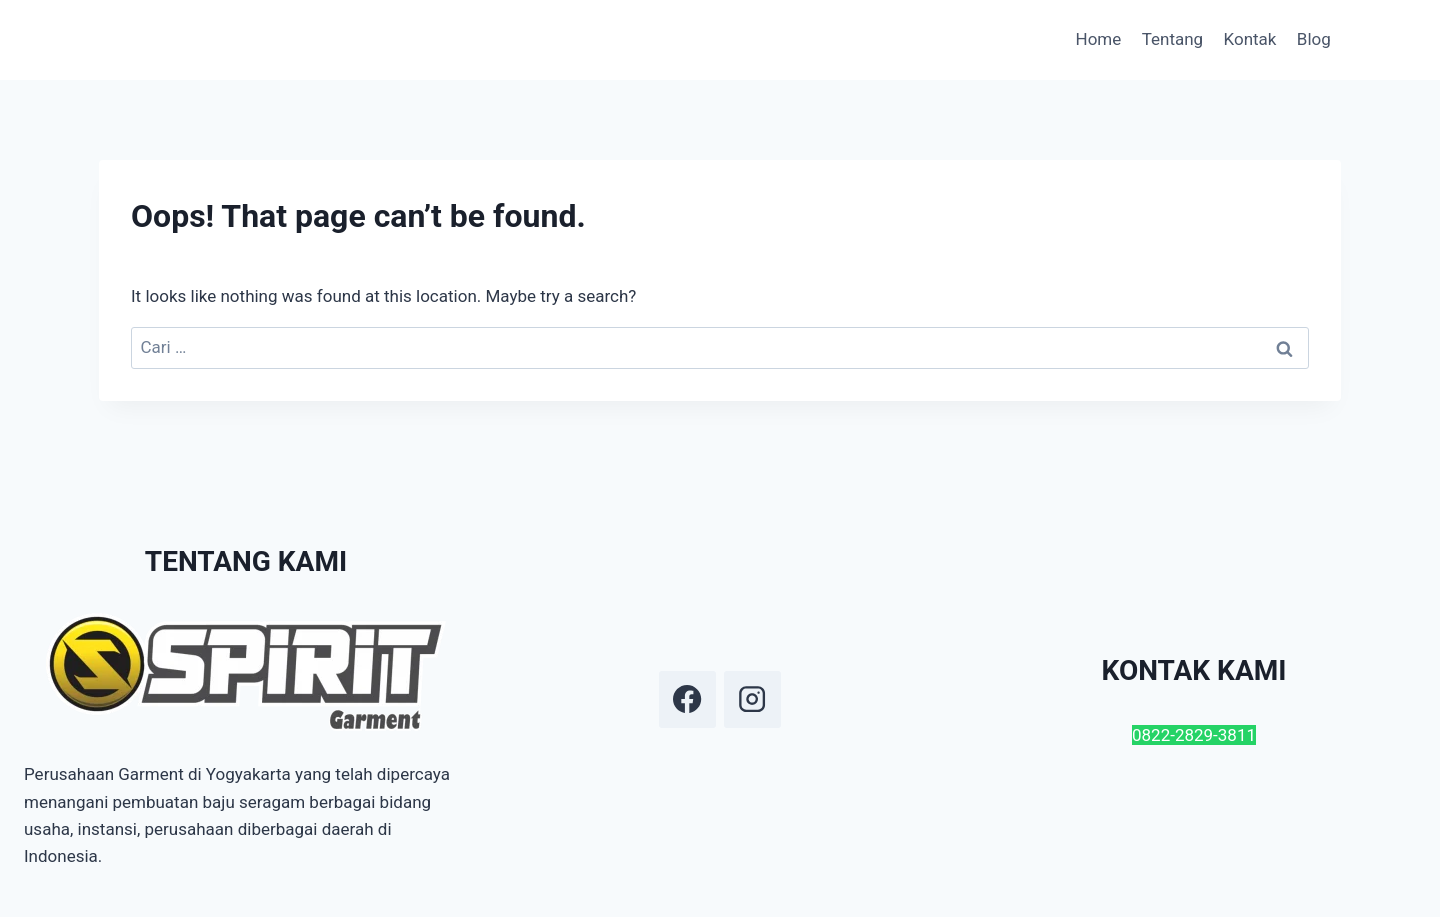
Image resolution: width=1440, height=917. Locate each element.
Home (1099, 39)
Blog (1314, 39)
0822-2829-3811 (1194, 735)
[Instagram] (752, 699)
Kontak (1250, 39)
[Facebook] (687, 699)
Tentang (1172, 39)
